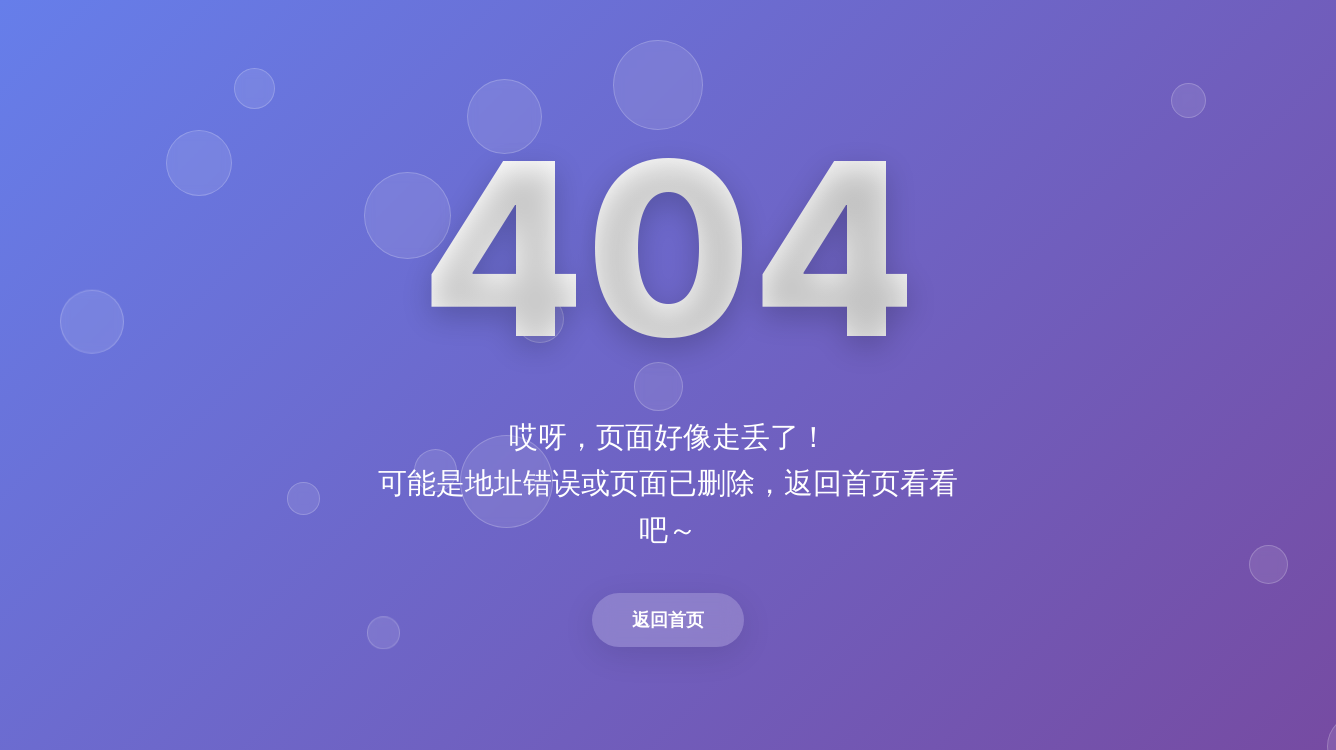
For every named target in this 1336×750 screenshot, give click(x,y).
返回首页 (668, 619)
